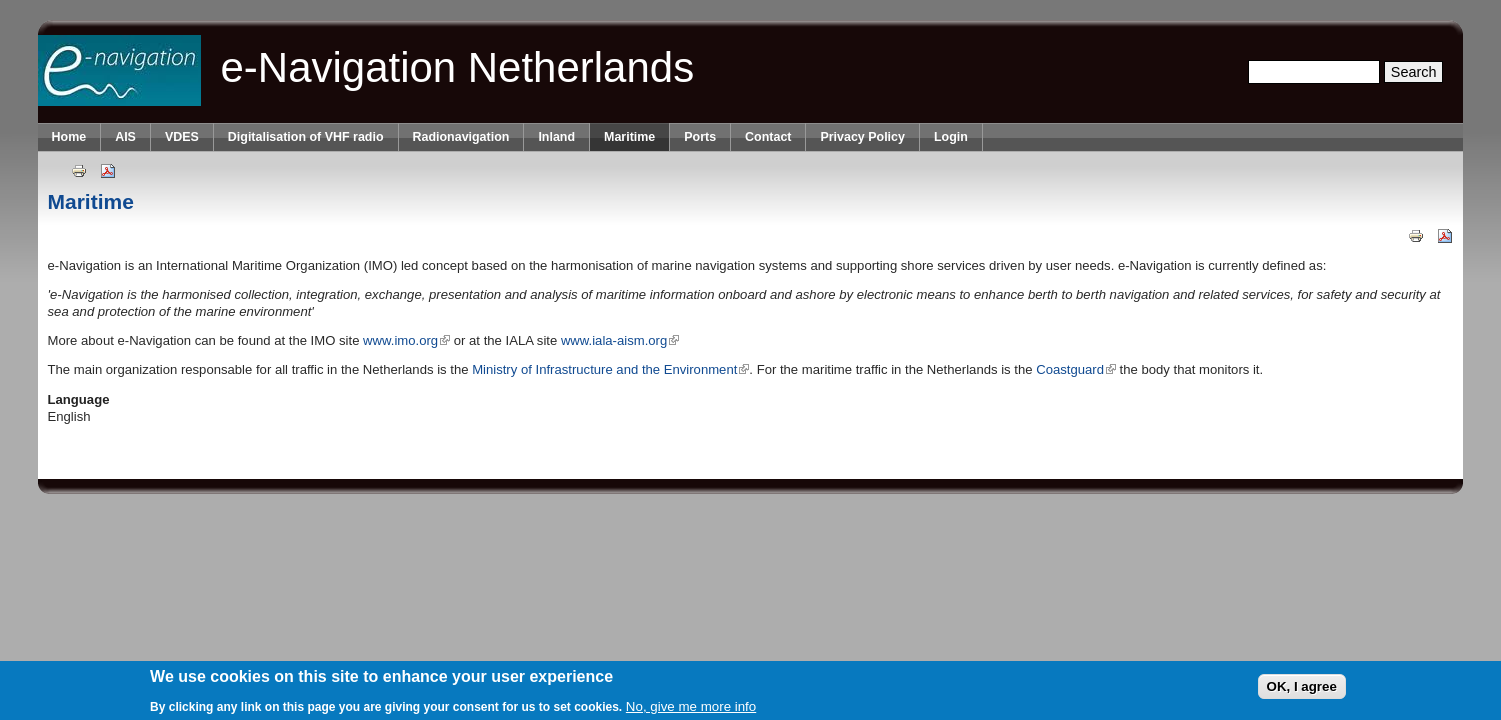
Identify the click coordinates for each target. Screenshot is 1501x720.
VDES (182, 137)
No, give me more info (691, 710)
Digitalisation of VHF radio (306, 137)
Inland (556, 137)
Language (79, 399)
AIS (125, 137)
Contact (768, 137)
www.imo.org (406, 340)
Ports (700, 137)
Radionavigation (461, 137)
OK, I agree (1302, 689)
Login (951, 137)
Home (69, 137)
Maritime (629, 137)
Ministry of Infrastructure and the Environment (610, 369)
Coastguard (1076, 369)
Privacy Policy (862, 137)
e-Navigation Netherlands (458, 67)
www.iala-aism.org (620, 340)
